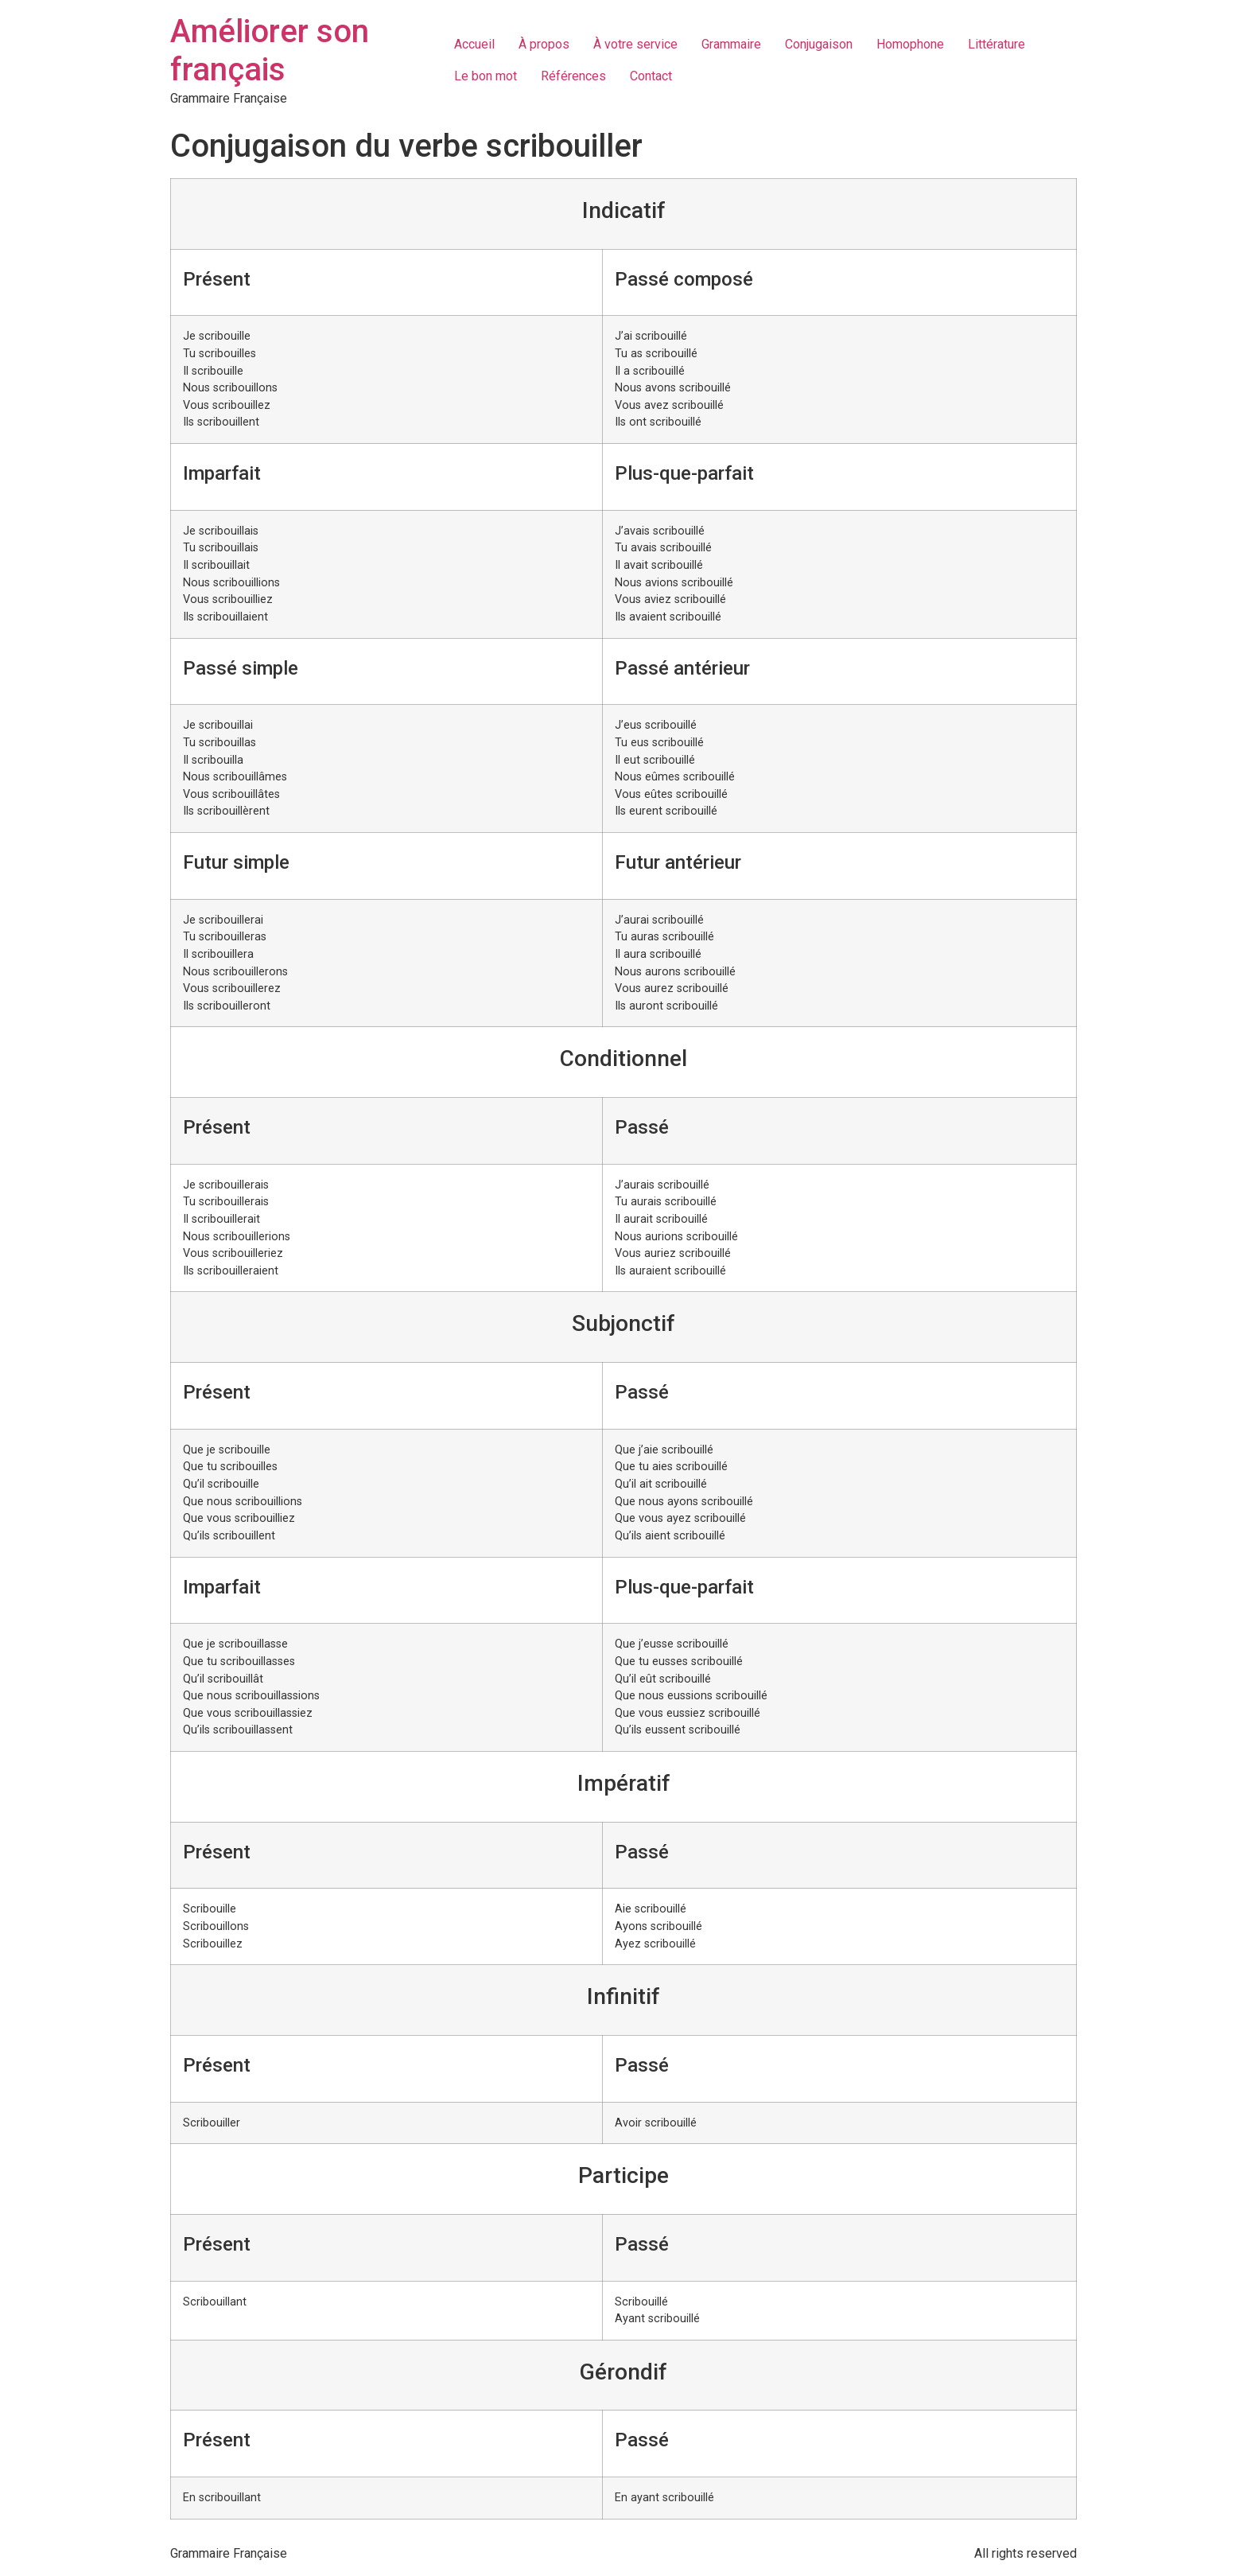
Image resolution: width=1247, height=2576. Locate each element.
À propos (544, 44)
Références (573, 76)
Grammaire (731, 44)
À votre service (635, 44)
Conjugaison (819, 44)
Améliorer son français (269, 50)
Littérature (996, 44)
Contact (651, 76)
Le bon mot (485, 76)
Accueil (474, 44)
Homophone (910, 44)
